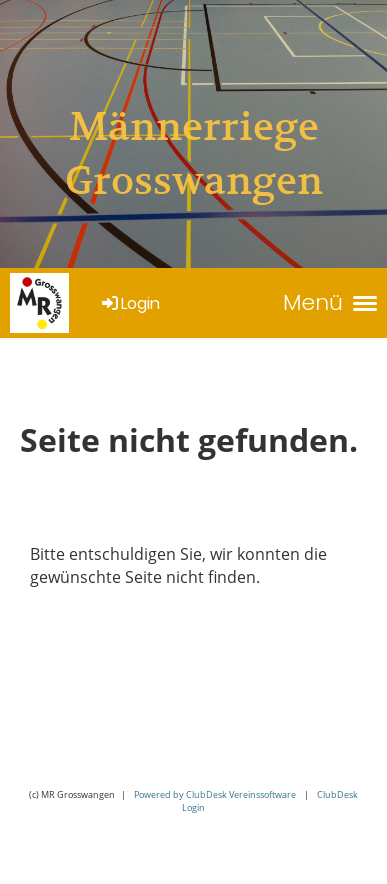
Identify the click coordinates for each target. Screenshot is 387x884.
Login (129, 303)
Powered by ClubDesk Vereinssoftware (215, 794)
